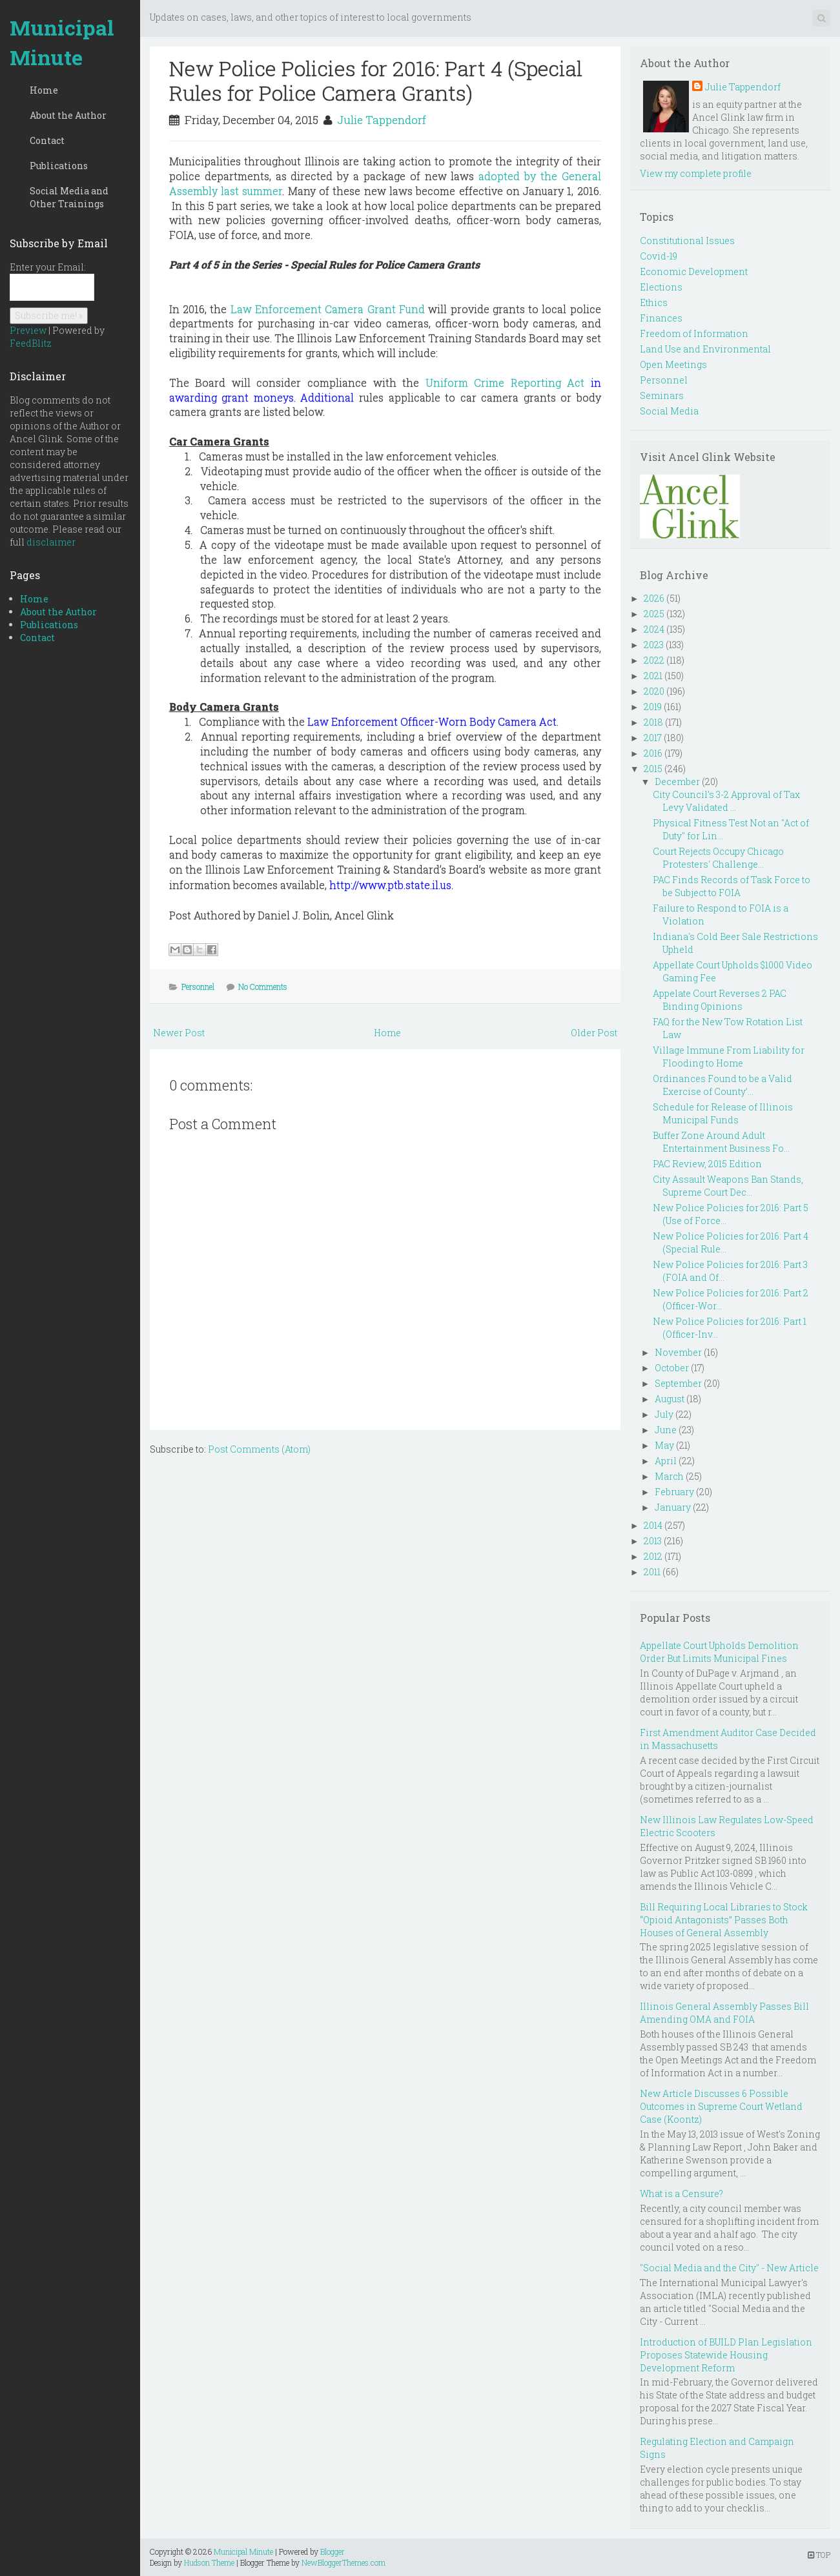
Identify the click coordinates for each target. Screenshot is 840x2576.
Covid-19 (658, 256)
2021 (653, 676)
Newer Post (179, 1033)
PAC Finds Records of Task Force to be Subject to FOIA (731, 886)
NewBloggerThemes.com (343, 2562)
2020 (654, 691)
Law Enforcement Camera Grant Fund (327, 309)
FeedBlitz (31, 343)
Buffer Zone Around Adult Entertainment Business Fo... (721, 1141)
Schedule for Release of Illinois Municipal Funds (723, 1113)
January (673, 1507)
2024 (654, 629)
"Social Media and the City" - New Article (729, 2268)
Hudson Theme (209, 2562)
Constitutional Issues (687, 240)
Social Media (669, 411)
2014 (653, 1525)
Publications (59, 165)
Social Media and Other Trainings (69, 197)
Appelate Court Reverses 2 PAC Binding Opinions (719, 999)
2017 (653, 737)
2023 (654, 645)
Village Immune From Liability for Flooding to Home (728, 1056)
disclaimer (51, 542)
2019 (653, 706)
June (666, 1430)
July (664, 1414)
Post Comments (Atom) (259, 1449)
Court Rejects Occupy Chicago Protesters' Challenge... (718, 857)
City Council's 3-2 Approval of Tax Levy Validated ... (726, 800)
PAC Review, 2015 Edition (707, 1164)
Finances (661, 318)
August (669, 1399)
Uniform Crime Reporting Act (505, 382)
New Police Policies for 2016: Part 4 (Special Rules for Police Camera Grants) (375, 80)
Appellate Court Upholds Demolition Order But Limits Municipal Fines (719, 1651)
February (674, 1492)
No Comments (262, 986)
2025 (654, 614)
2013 (653, 1541)
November (678, 1352)
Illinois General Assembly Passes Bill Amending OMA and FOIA (724, 2012)
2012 (653, 1556)
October (672, 1368)
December (677, 781)
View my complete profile (696, 173)
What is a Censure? (681, 2193)
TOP (819, 2555)
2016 (653, 753)
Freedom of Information (694, 333)
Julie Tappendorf (381, 119)
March (669, 1476)
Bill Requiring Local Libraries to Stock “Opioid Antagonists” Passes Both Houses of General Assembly (724, 1920)
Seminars (662, 395)
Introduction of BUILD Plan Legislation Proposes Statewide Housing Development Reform (726, 2355)
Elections (661, 287)
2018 (653, 722)
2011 (652, 1572)
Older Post (594, 1033)
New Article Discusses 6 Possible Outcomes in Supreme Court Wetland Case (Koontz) (721, 2106)
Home (44, 90)
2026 (654, 598)
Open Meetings (673, 364)
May (664, 1445)
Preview (28, 330)
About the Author (68, 115)
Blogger (332, 2551)
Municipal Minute (62, 42)
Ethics (654, 302)
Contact (47, 140)
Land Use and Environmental (705, 349)
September (678, 1383)
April (666, 1461)
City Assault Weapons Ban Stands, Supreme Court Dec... (728, 1185)
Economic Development (694, 271)
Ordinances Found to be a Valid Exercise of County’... (722, 1085)
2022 (654, 660)
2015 (653, 768)
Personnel (197, 986)
